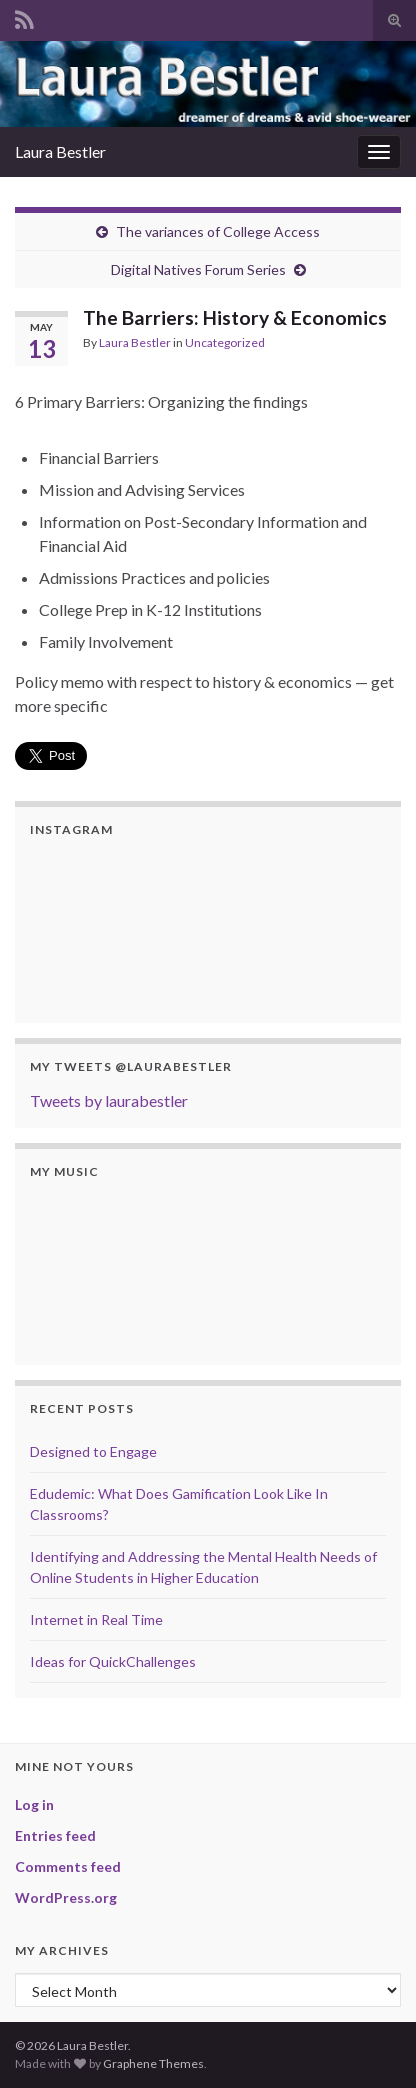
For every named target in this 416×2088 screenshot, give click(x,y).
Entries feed (55, 1835)
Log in (34, 1804)
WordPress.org (66, 1897)
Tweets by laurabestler (109, 1100)
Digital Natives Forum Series (198, 269)
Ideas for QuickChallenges (113, 1661)
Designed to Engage (93, 1451)
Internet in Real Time (96, 1619)
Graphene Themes (153, 2063)
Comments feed (68, 1866)
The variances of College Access (218, 231)
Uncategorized (225, 342)
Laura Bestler (60, 151)
